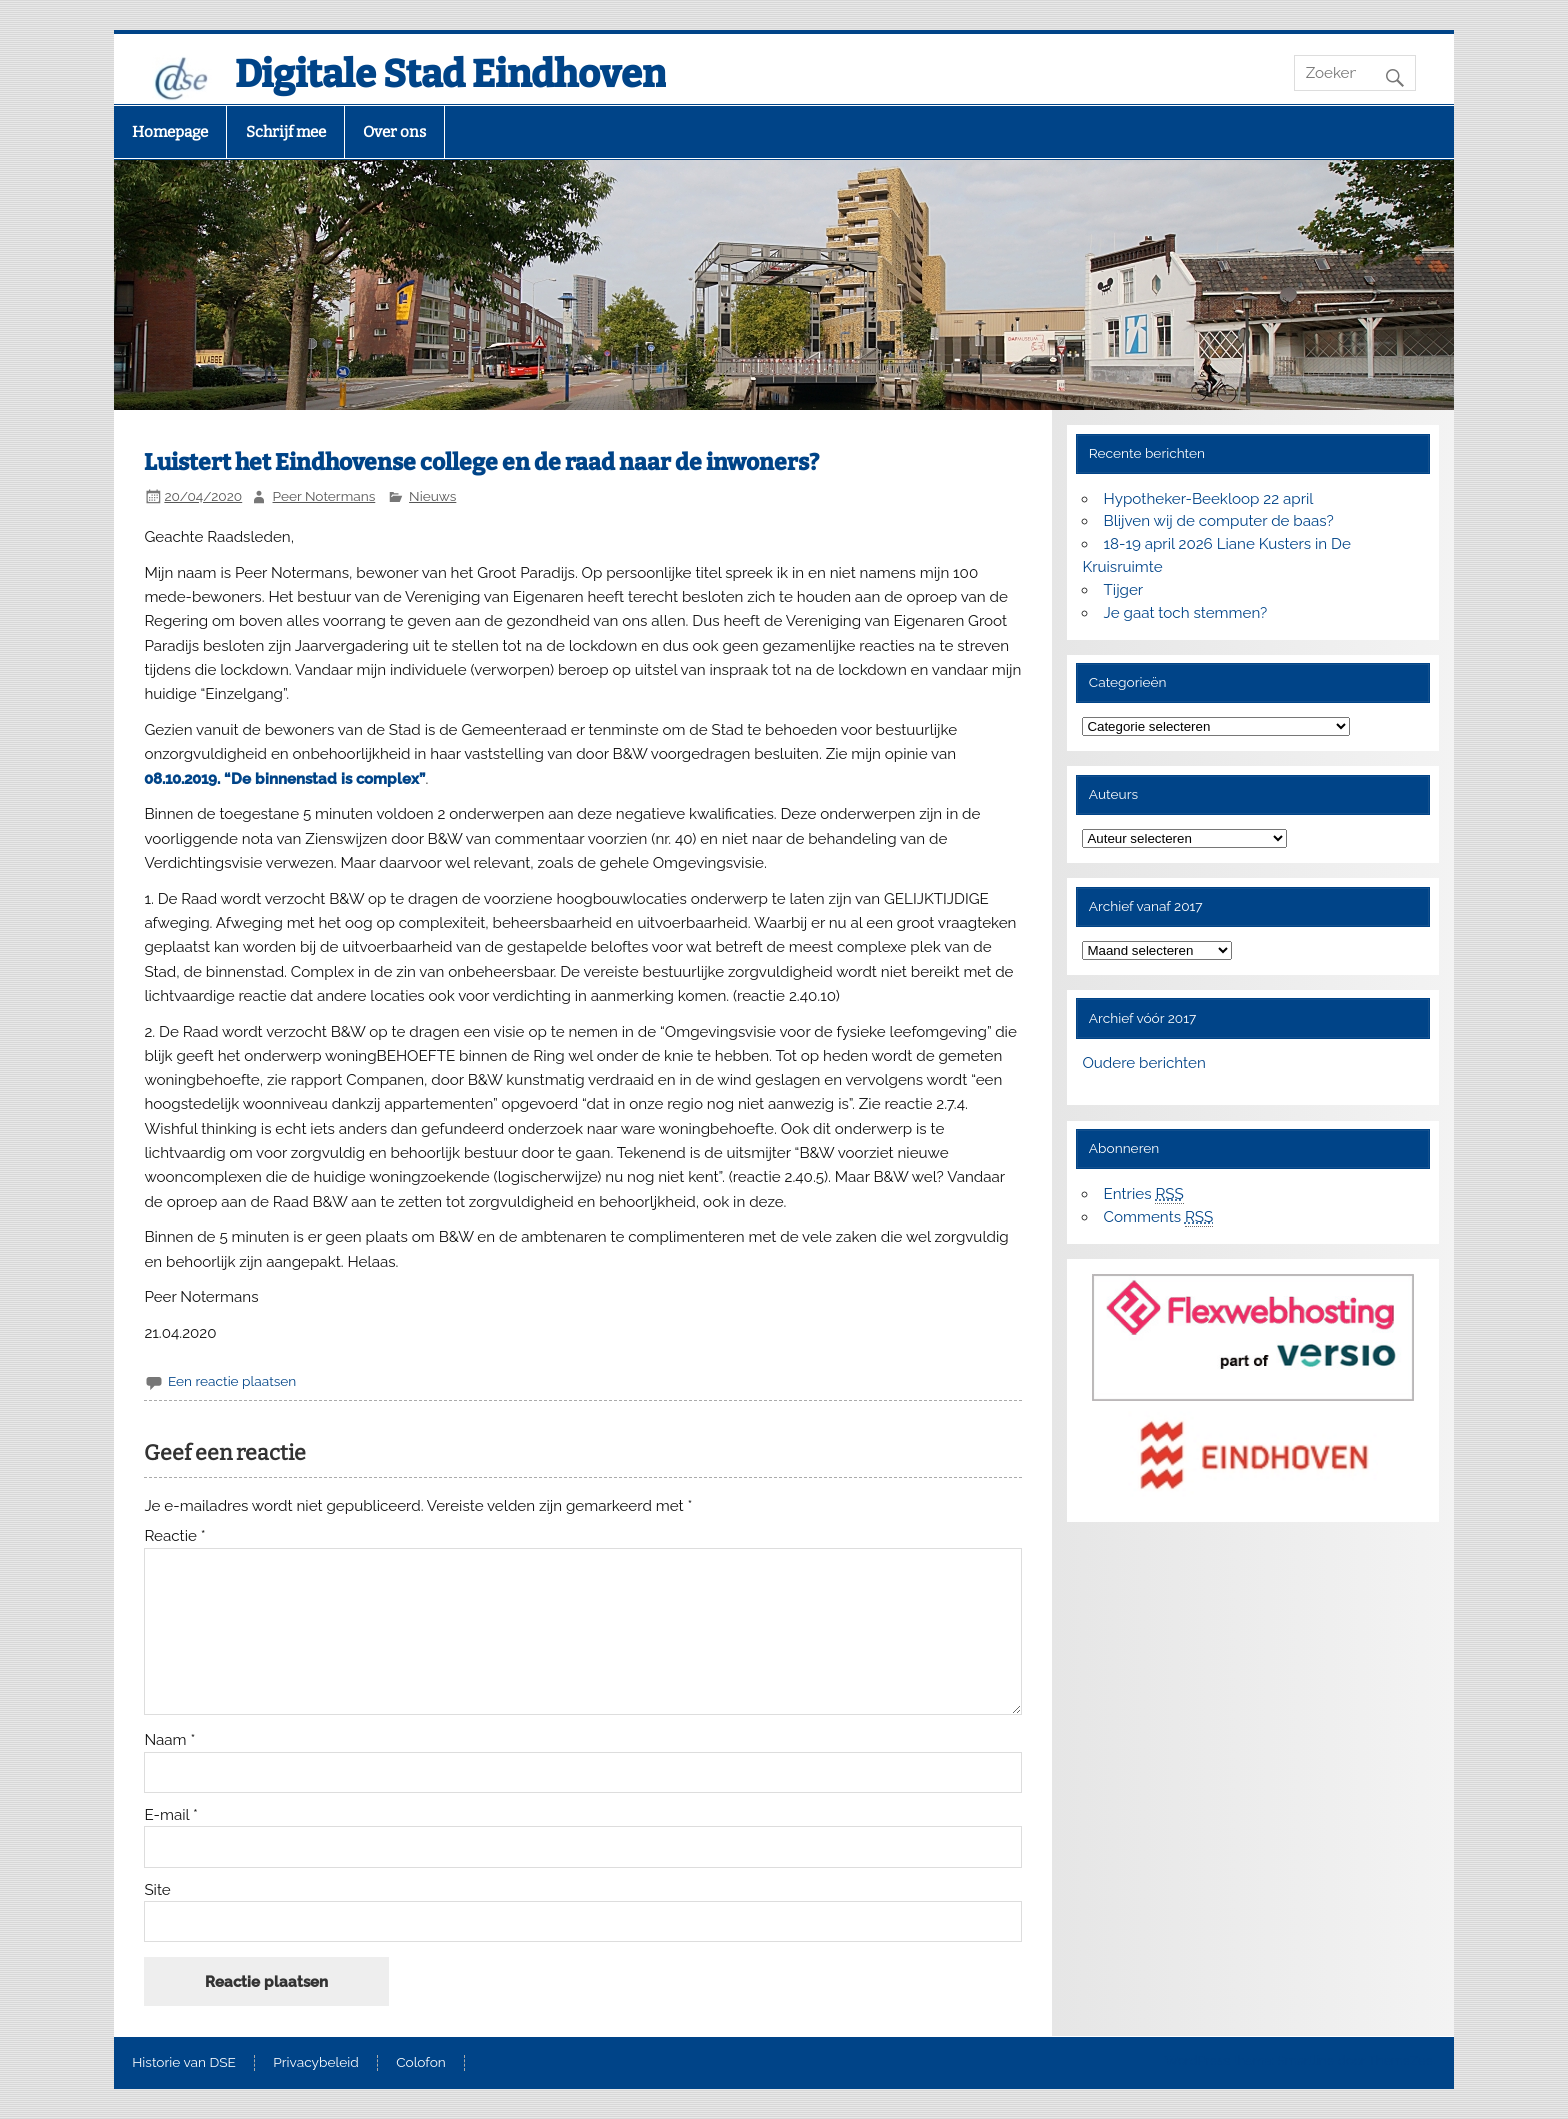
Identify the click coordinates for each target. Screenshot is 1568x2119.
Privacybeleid (315, 2063)
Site (157, 1890)
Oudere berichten (1143, 1063)
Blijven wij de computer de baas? (1219, 521)
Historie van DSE (184, 2063)
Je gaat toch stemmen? (1186, 613)
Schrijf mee (286, 132)
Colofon (421, 2063)
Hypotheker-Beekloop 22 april (1209, 499)
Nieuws (432, 496)
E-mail (171, 1815)
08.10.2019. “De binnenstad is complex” (284, 779)
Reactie (174, 1536)
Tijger (1124, 590)
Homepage (170, 132)
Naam (169, 1740)
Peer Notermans (324, 496)
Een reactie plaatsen (232, 1381)
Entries (1144, 1194)
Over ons (394, 132)
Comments (1159, 1217)
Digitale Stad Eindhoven (450, 74)
